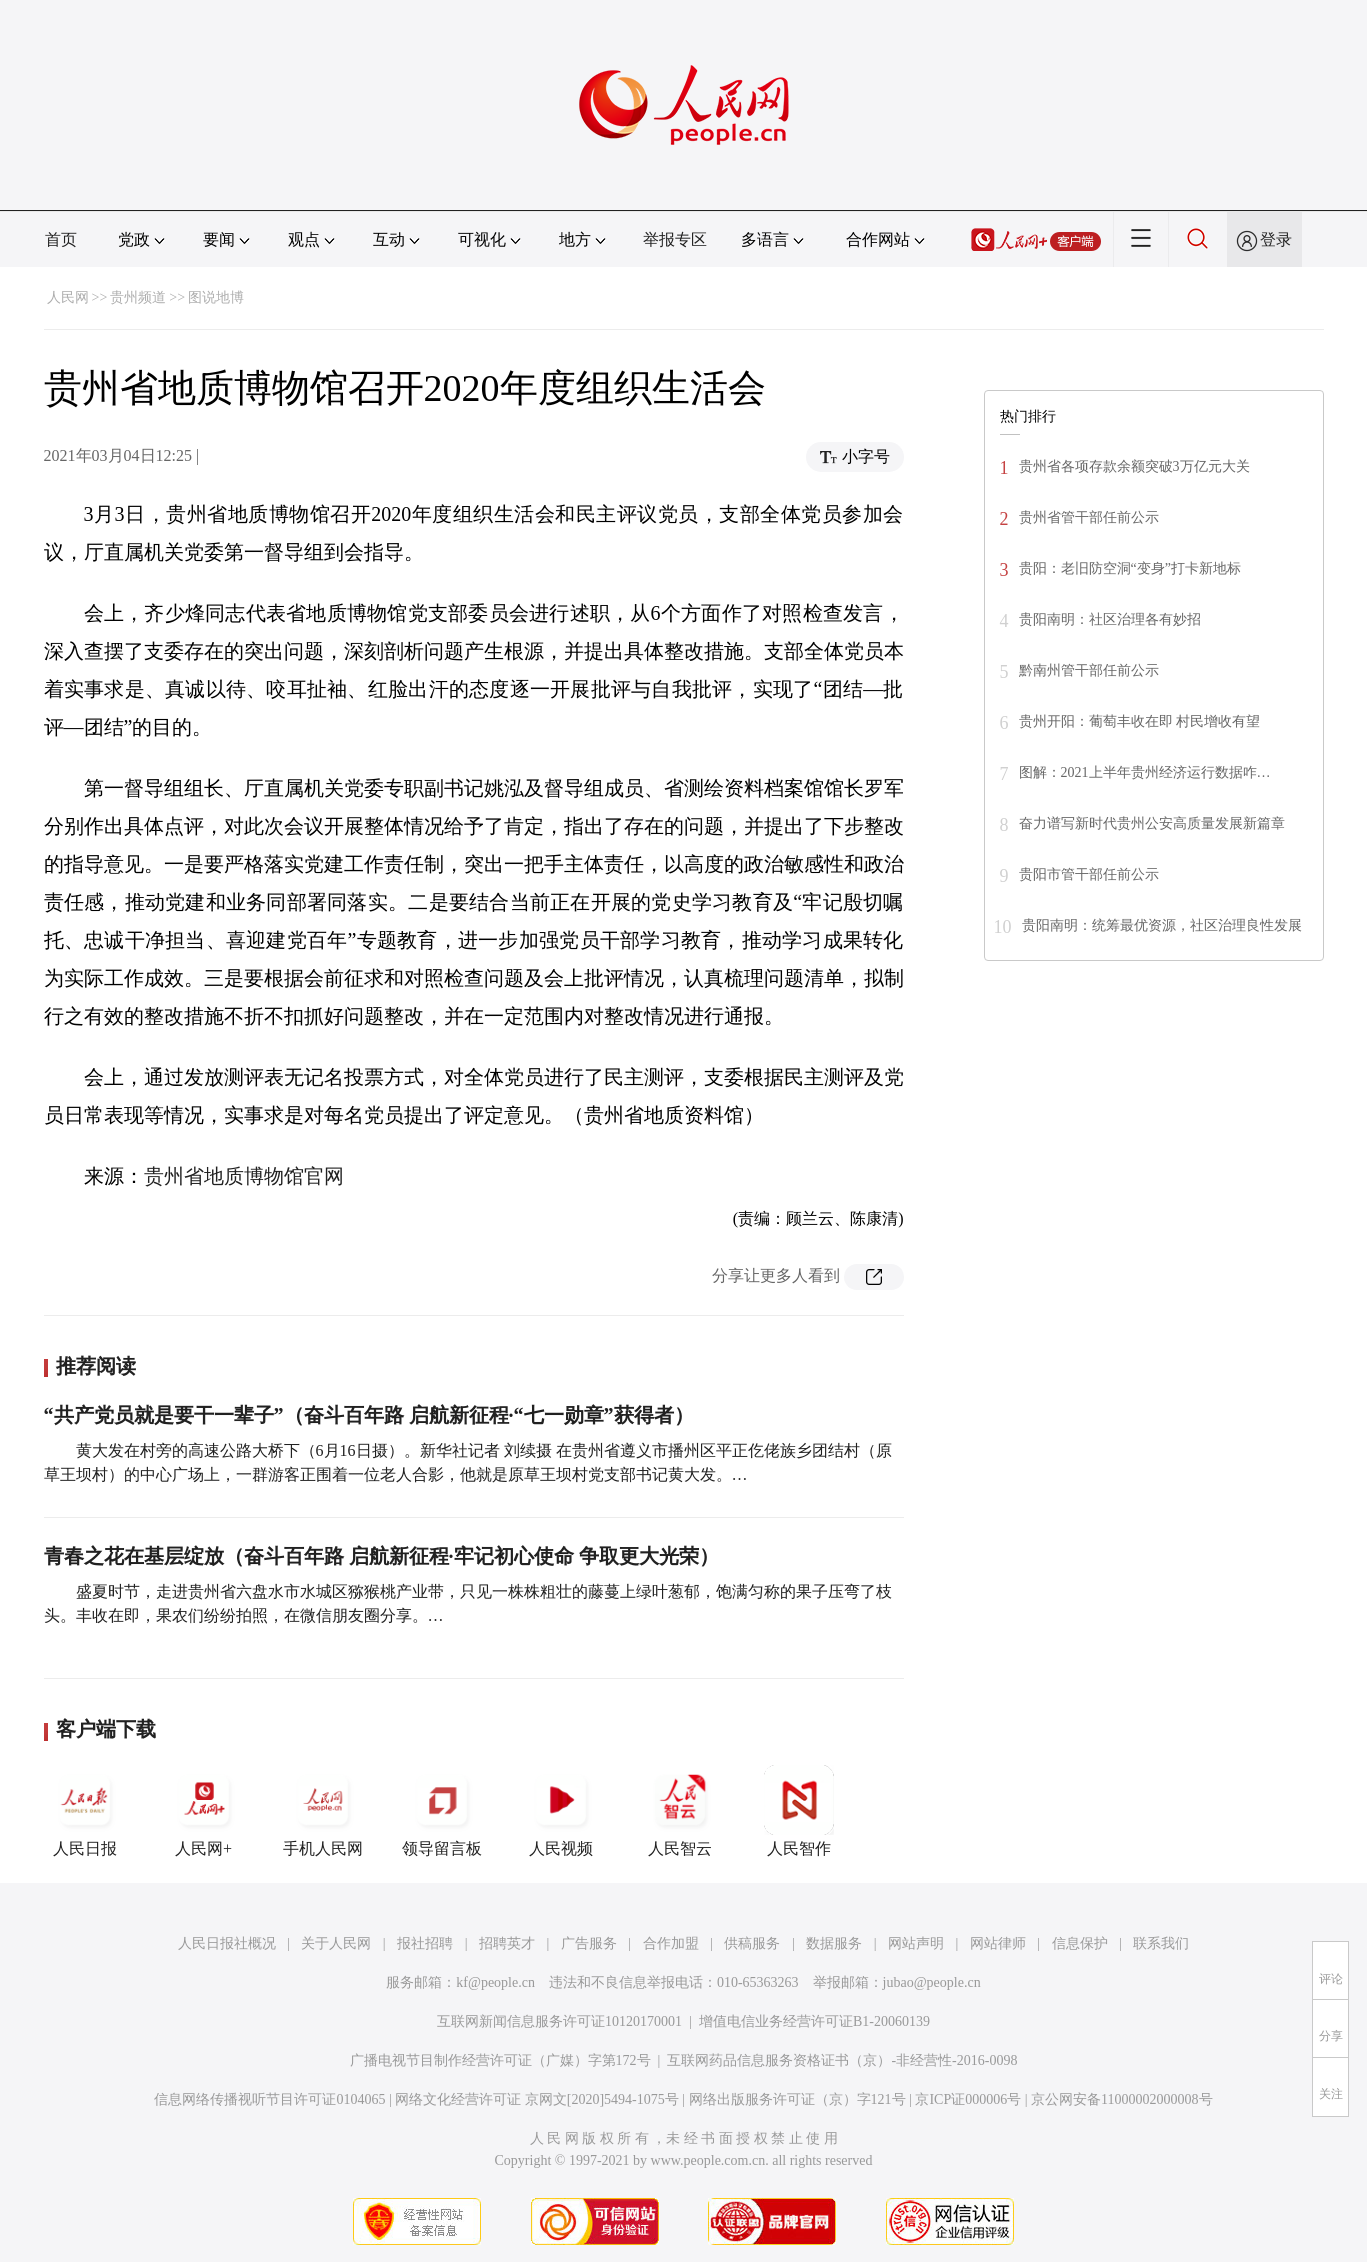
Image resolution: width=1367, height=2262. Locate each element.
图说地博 (216, 297)
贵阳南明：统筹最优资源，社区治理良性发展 (1162, 925)
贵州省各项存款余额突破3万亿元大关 (1134, 466)
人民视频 (561, 1811)
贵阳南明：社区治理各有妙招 (1110, 619)
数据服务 (834, 1943)
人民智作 (799, 1811)
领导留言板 (442, 1811)
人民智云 (680, 1811)
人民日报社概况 (227, 1943)
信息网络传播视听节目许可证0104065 (269, 2099)
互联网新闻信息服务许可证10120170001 (559, 2021)
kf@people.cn (495, 1982)
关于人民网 (336, 1943)
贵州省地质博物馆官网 (244, 1176)
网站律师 (998, 1943)
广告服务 (589, 1943)
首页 (61, 239)
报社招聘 (425, 1943)
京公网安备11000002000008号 (1121, 2099)
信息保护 (1080, 1943)
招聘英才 (507, 1943)
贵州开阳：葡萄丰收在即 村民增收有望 (1140, 721)
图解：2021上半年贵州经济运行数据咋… (1145, 772)
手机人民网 (323, 1811)
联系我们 (1161, 1943)
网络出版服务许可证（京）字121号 (797, 2099)
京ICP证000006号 (968, 2099)
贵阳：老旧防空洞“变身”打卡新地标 (1130, 568)
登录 (1276, 239)
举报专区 (675, 239)
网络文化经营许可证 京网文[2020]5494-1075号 (537, 2099)
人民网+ (204, 1811)
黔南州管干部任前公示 (1089, 670)
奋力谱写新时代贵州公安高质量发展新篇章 (1152, 823)
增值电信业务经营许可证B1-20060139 (814, 2021)
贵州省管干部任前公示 (1089, 517)
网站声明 (916, 1943)
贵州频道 (138, 297)
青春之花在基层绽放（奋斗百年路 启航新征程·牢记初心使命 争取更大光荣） (381, 1556)
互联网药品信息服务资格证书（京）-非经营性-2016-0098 (842, 2060)
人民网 (68, 297)
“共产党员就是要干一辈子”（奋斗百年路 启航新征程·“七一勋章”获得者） (369, 1415)
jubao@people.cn (932, 1982)
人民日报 (85, 1811)
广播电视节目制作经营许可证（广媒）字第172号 (500, 2060)
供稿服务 (752, 1943)
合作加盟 (671, 1943)
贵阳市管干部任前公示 (1089, 874)
